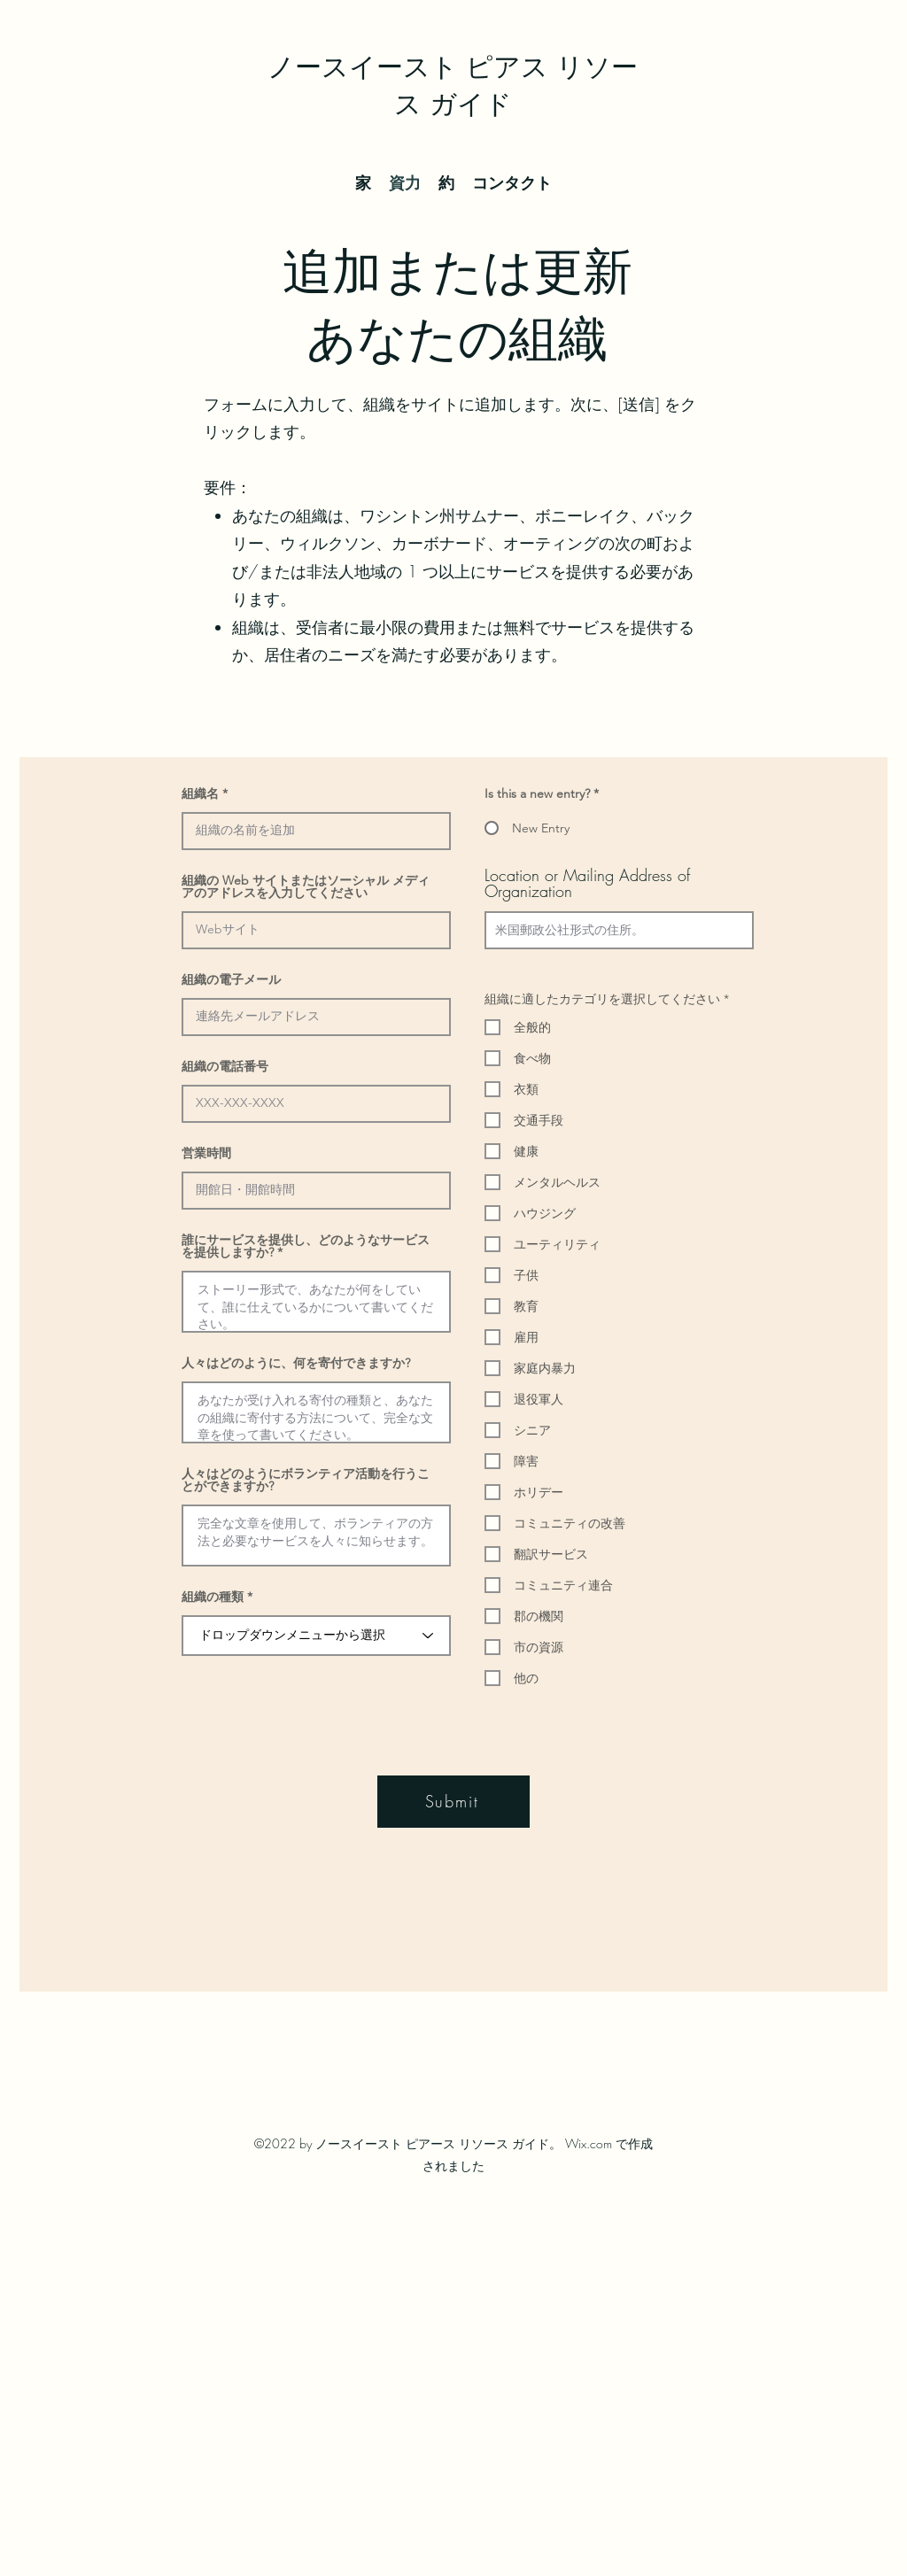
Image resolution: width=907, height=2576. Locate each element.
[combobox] (619, 930)
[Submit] (453, 1801)
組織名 (200, 793)
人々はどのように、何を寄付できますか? (296, 1363)
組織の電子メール (231, 979)
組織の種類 (213, 1596)
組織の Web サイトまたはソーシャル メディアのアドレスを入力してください (306, 886)
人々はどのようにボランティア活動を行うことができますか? (306, 1479)
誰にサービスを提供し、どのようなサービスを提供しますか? (306, 1246)
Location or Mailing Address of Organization (587, 883)
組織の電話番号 (225, 1066)
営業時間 (206, 1153)
